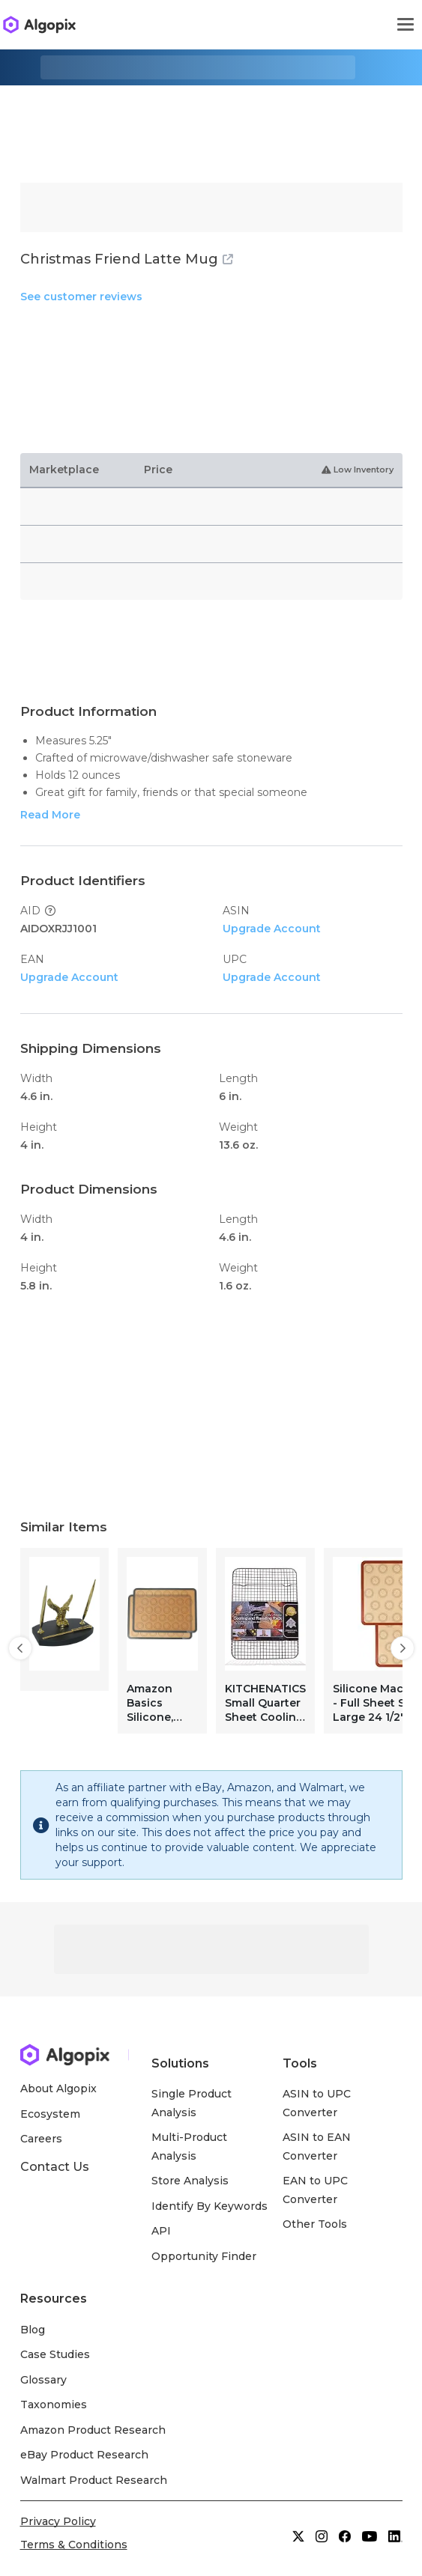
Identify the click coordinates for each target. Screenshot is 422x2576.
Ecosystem (50, 2114)
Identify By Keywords (209, 2206)
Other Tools (315, 2224)
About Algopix (58, 2088)
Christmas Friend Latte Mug (126, 259)
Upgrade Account (272, 928)
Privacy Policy (58, 2521)
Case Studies (55, 2354)
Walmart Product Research (94, 2480)
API (161, 2231)
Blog (32, 2329)
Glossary (43, 2380)
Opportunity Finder (204, 2256)
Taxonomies (53, 2404)
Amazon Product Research (93, 2430)
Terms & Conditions (73, 2544)
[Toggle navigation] (405, 24)
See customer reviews (81, 296)
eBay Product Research (84, 2454)
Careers (41, 2138)
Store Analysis (190, 2180)
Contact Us (54, 2167)
